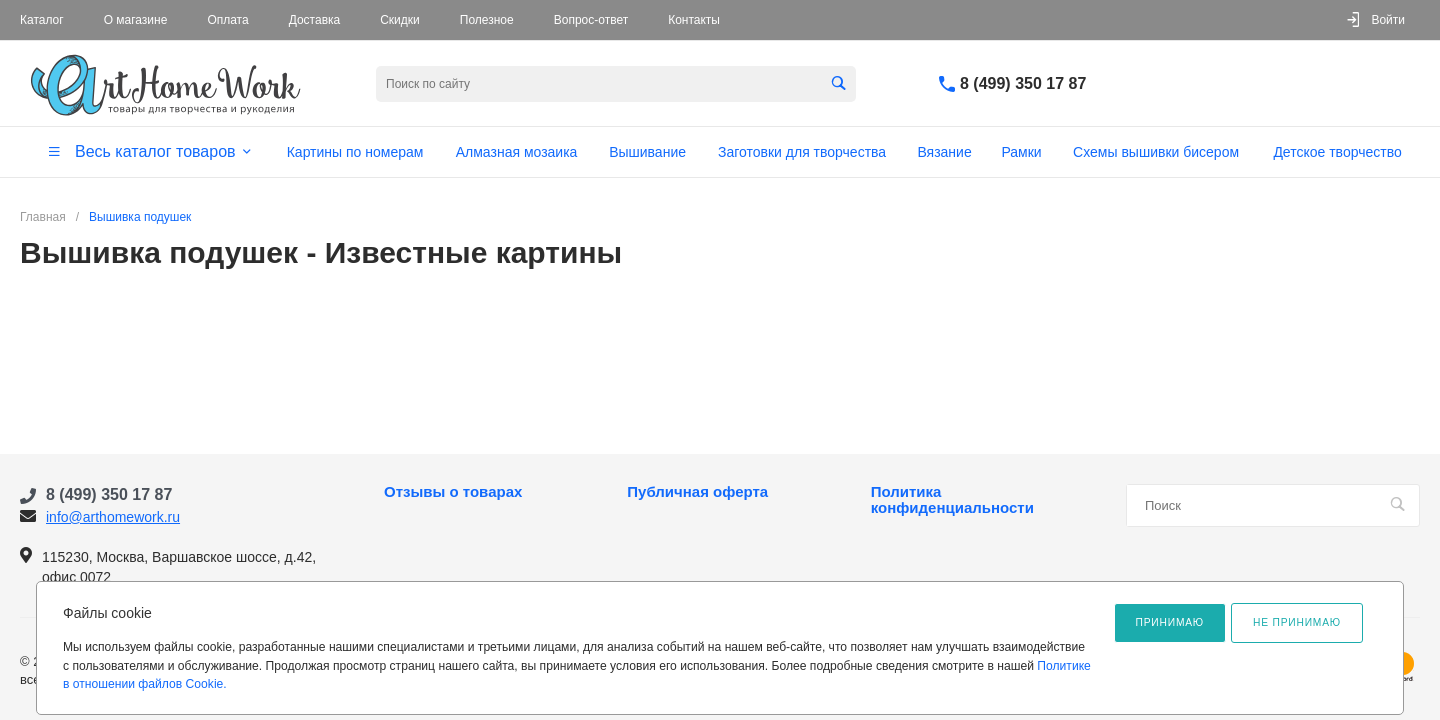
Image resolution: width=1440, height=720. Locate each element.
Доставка (315, 20)
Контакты (694, 20)
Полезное (487, 20)
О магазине (136, 20)
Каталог (42, 20)
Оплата (227, 20)
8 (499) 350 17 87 (1023, 83)
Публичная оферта (697, 492)
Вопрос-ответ (591, 20)
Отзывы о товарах (453, 492)
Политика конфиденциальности (952, 500)
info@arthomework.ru (113, 517)
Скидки (400, 20)
